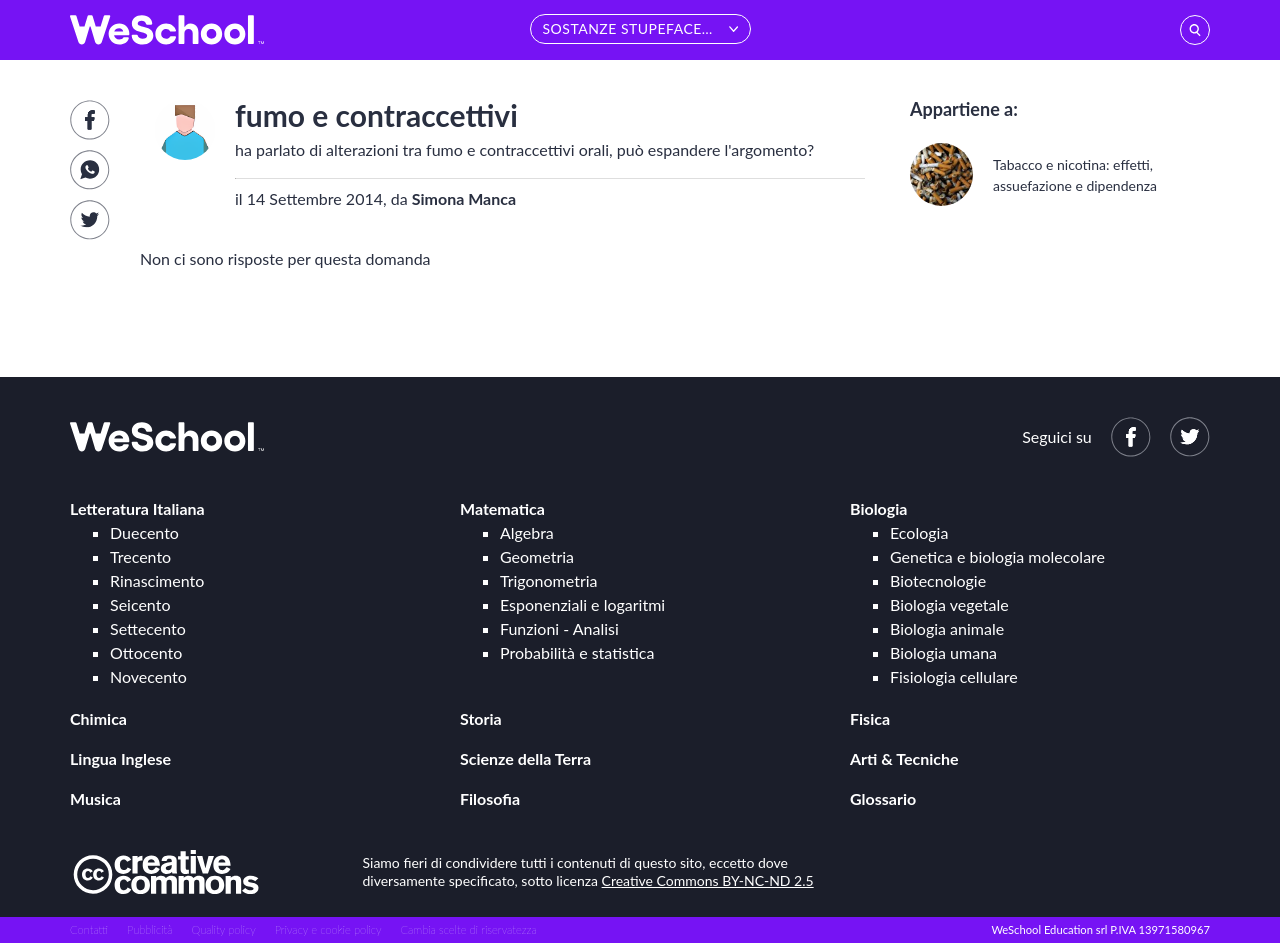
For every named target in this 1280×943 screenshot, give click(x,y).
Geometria (537, 556)
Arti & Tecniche (904, 758)
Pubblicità (150, 929)
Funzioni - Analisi (559, 628)
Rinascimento (157, 580)
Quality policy (223, 929)
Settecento (148, 628)
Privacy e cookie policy (328, 929)
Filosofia (490, 798)
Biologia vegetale (949, 604)
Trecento (140, 556)
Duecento (144, 532)
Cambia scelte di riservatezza (468, 929)
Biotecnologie (938, 580)
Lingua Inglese (120, 758)
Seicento (140, 604)
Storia (481, 718)
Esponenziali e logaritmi (582, 604)
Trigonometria (549, 580)
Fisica (870, 718)
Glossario (883, 798)
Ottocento (146, 652)
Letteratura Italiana (137, 508)
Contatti (89, 929)
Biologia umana (943, 652)
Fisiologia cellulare (954, 676)
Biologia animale (947, 628)
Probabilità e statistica (577, 652)
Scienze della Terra (525, 758)
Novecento (148, 676)
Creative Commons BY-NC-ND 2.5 (708, 880)
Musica (95, 798)
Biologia (878, 508)
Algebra (527, 532)
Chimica (98, 718)
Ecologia (919, 532)
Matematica (502, 508)
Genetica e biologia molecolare (997, 556)
